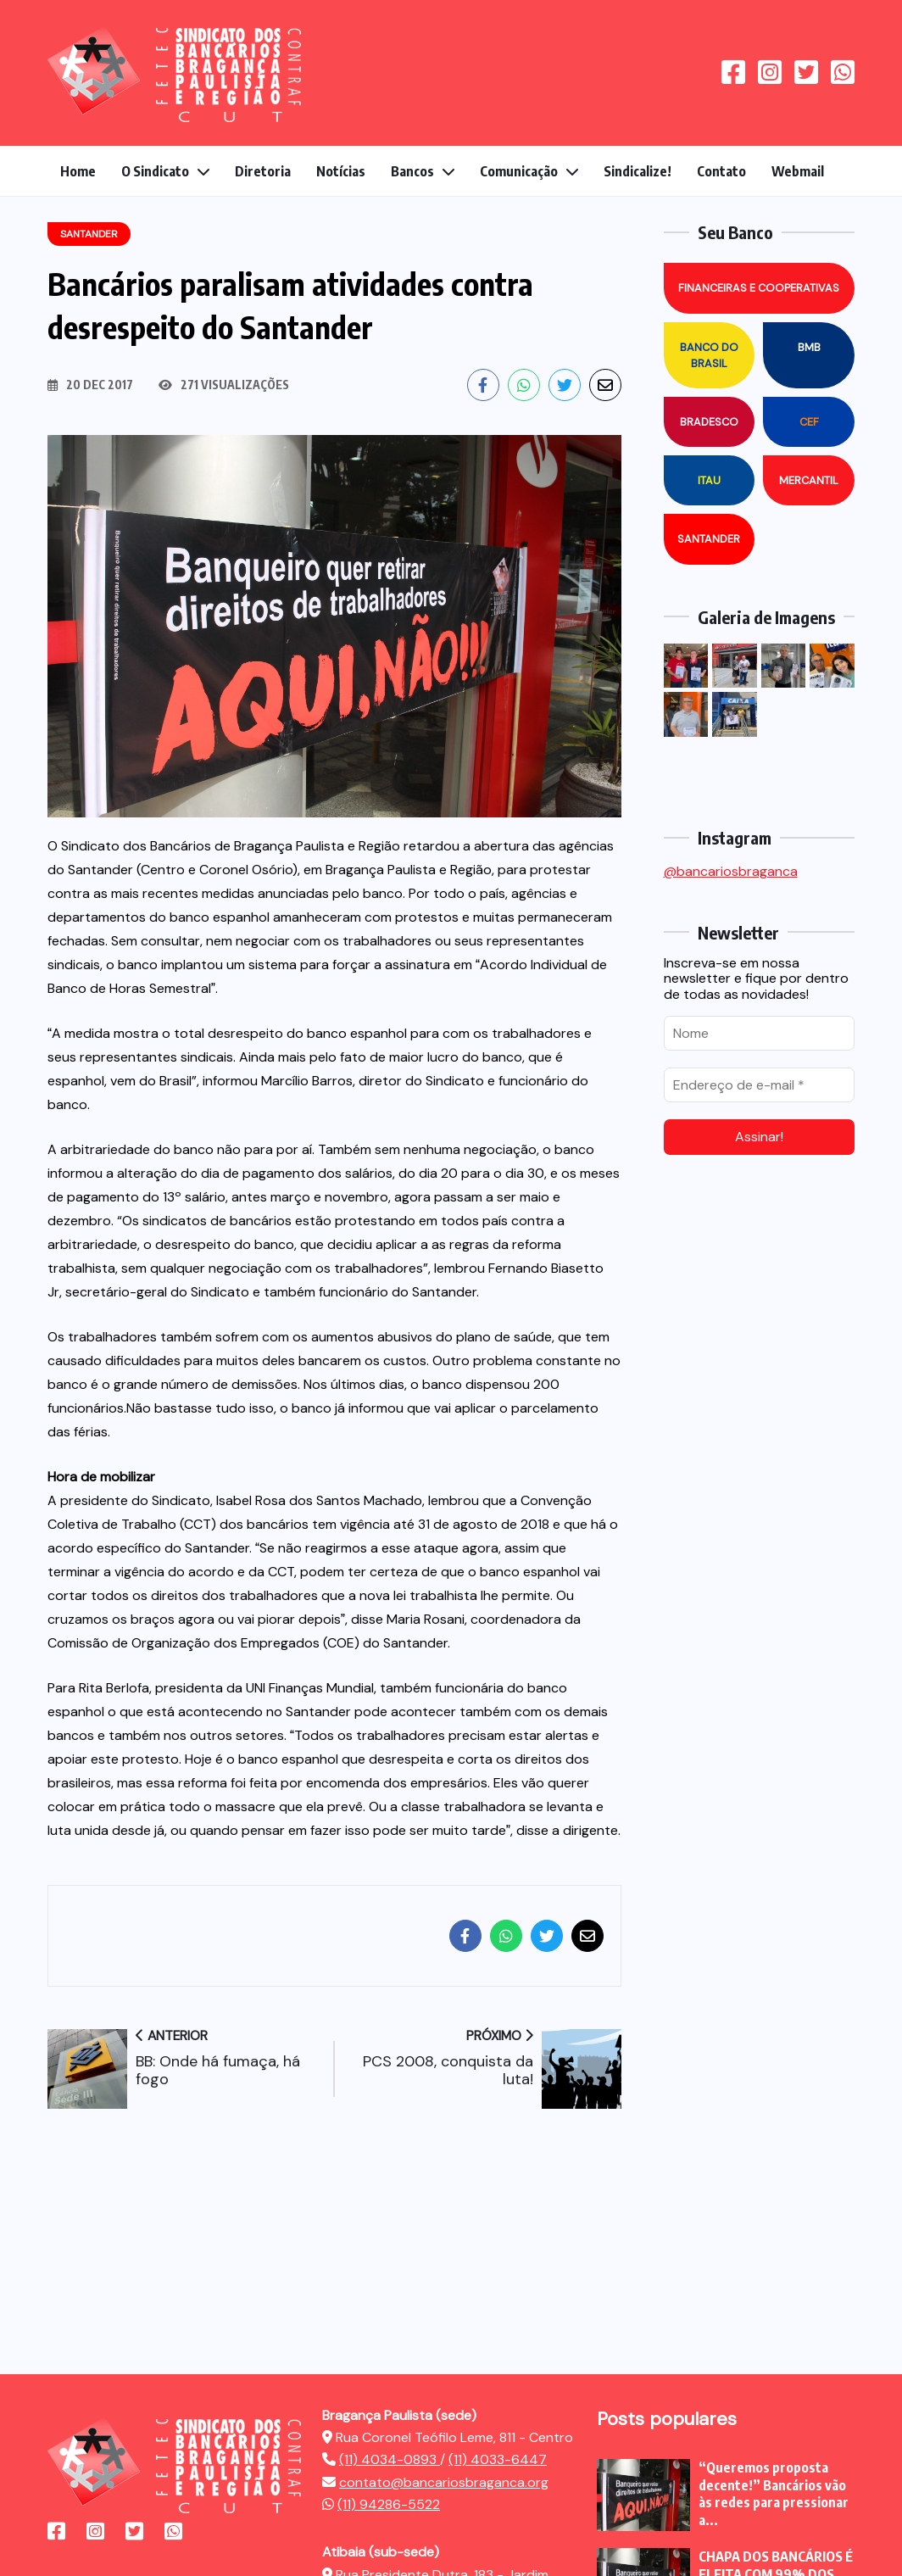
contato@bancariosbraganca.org (443, 2482)
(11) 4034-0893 (389, 2459)
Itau (709, 480)
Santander (708, 539)
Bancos (412, 171)
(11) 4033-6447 (497, 2459)
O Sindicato (155, 171)
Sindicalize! (637, 171)
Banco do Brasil (709, 355)
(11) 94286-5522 (388, 2504)
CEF (809, 422)
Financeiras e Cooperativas (758, 288)
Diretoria (263, 171)
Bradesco (709, 422)
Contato (721, 171)
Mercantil (808, 480)
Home (78, 171)
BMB (809, 347)
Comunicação (519, 171)
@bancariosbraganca (731, 871)
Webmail (797, 171)
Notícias (340, 171)
